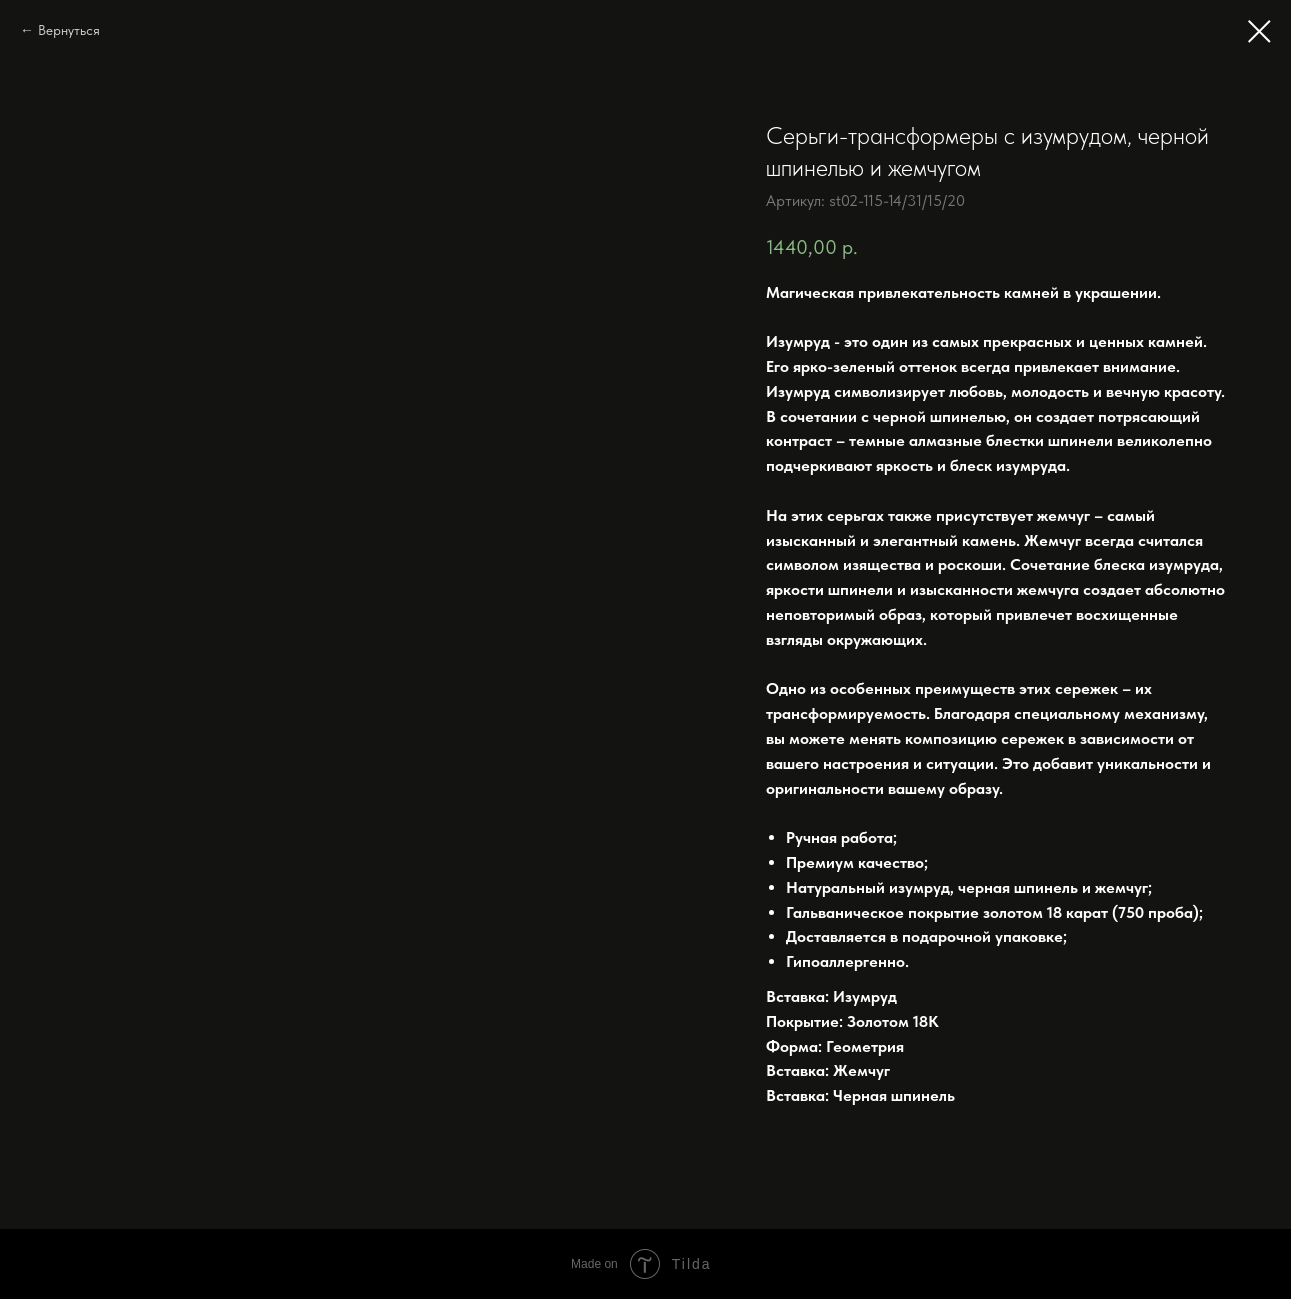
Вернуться (69, 30)
